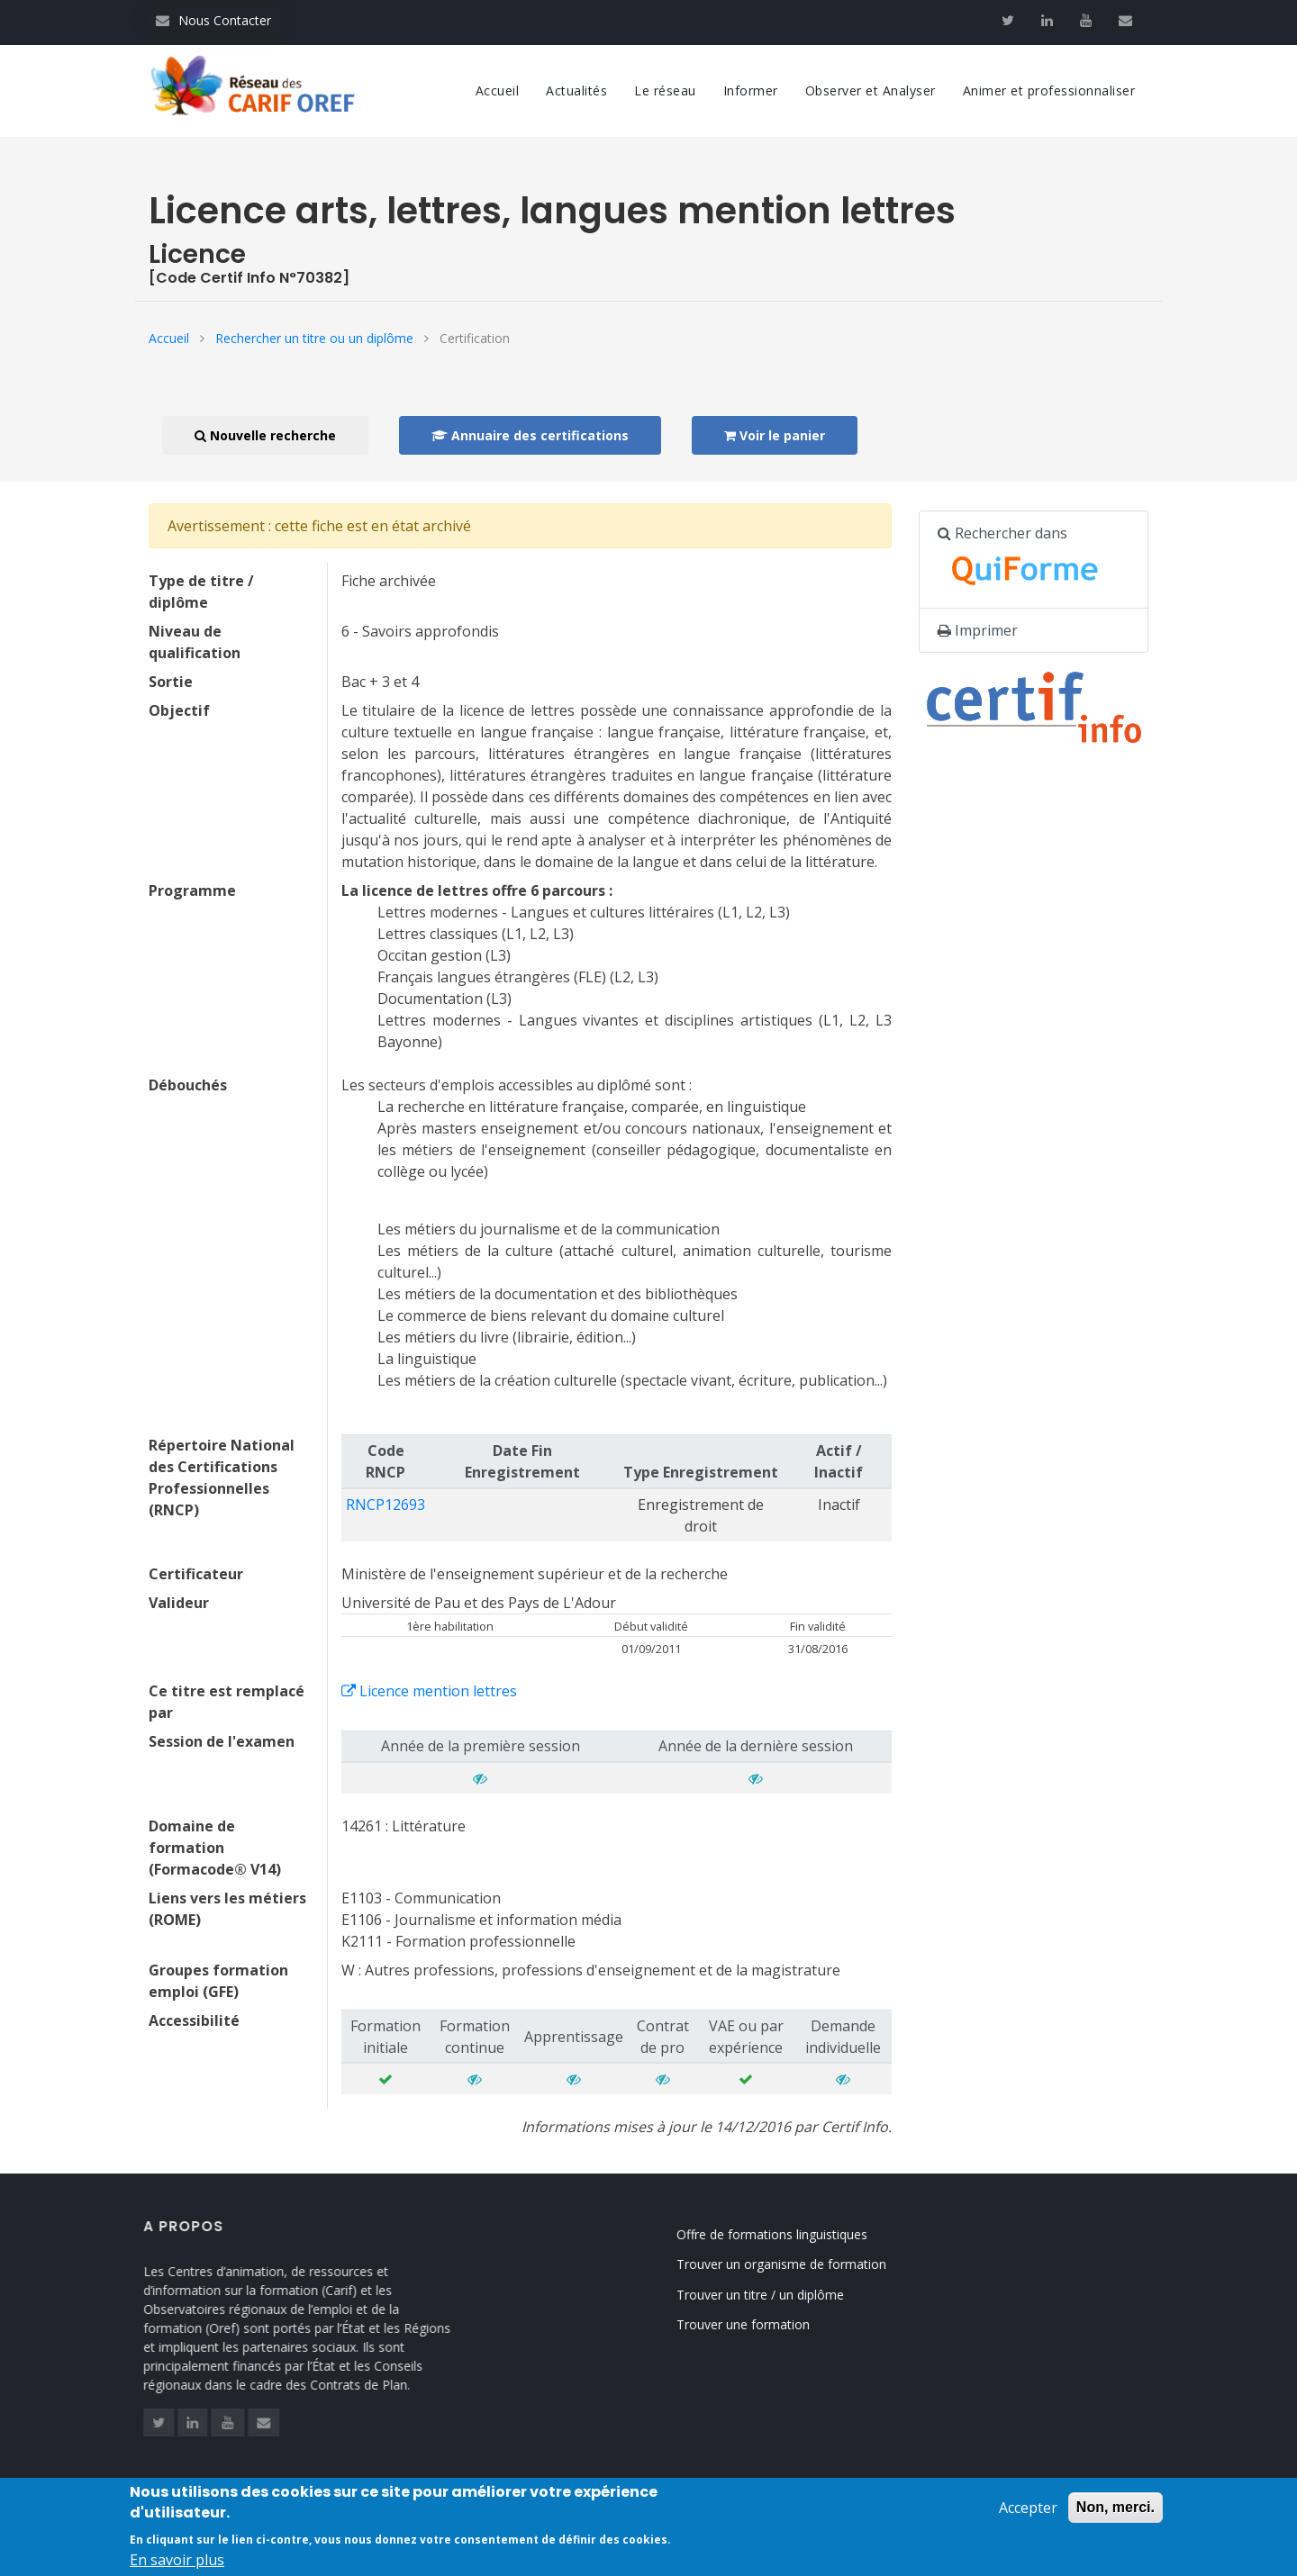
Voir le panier (774, 435)
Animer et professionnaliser (1049, 90)
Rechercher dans (1028, 560)
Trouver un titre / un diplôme (785, 2294)
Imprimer (978, 630)
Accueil (498, 90)
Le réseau (665, 90)
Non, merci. (1115, 2517)
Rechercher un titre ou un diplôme (314, 338)
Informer (750, 90)
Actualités (576, 90)
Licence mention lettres (429, 1691)
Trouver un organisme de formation (807, 2264)
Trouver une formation (768, 2324)
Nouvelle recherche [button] (265, 435)
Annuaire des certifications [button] (530, 435)
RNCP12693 (385, 1504)
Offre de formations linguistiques (797, 2234)
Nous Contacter (213, 20)
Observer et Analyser (870, 90)
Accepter (1028, 2517)
